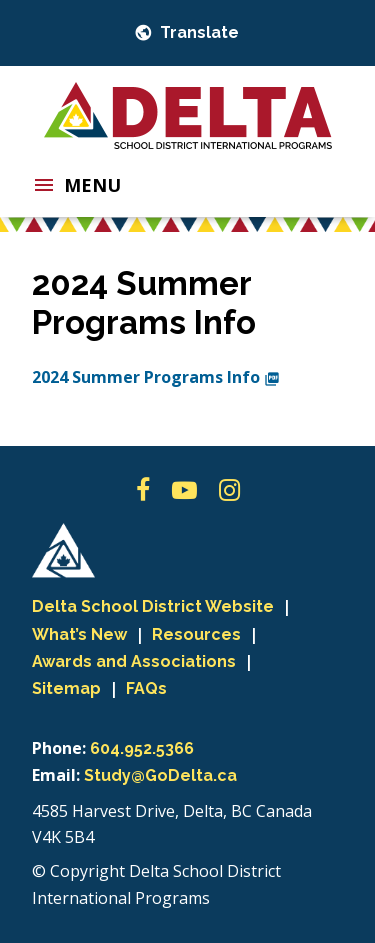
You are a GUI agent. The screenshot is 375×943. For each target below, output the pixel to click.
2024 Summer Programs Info (156, 377)
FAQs (146, 688)
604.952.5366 (142, 748)
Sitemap (66, 688)
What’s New (79, 634)
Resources (196, 634)
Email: (56, 775)
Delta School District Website (153, 606)
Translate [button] (197, 32)
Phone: (59, 748)
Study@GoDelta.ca (160, 775)
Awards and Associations (134, 661)
